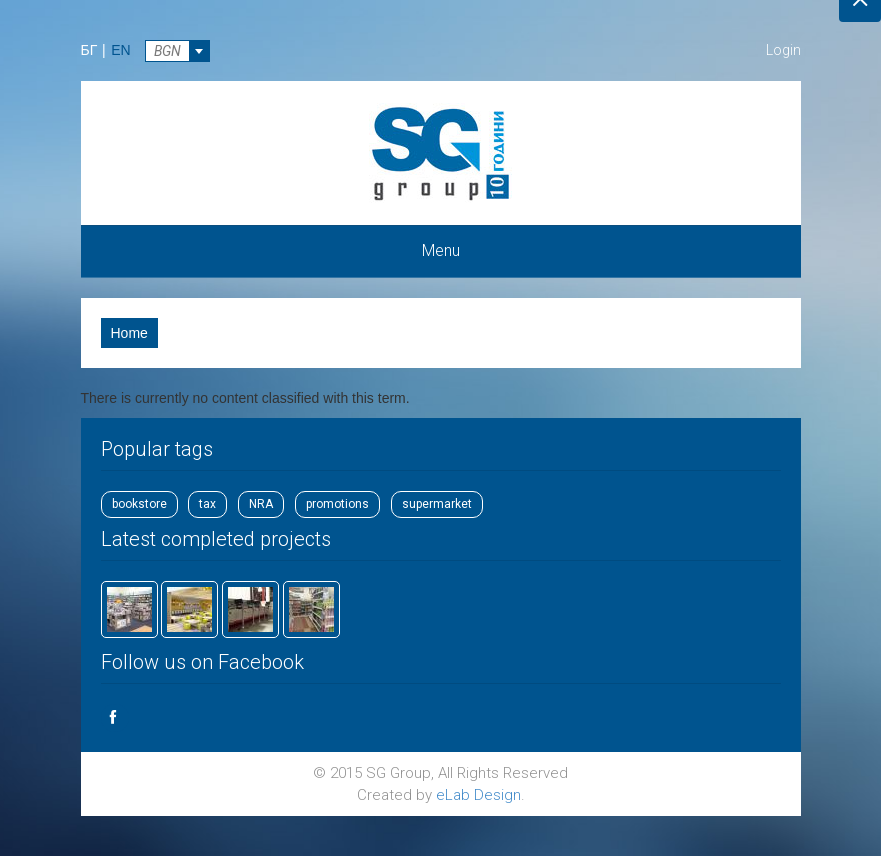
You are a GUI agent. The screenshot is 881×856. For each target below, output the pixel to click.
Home (129, 333)
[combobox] (177, 51)
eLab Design (478, 795)
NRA (261, 504)
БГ (89, 50)
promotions (337, 504)
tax (207, 504)
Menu (441, 250)
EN (120, 50)
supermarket (437, 504)
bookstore (139, 504)
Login (783, 50)
